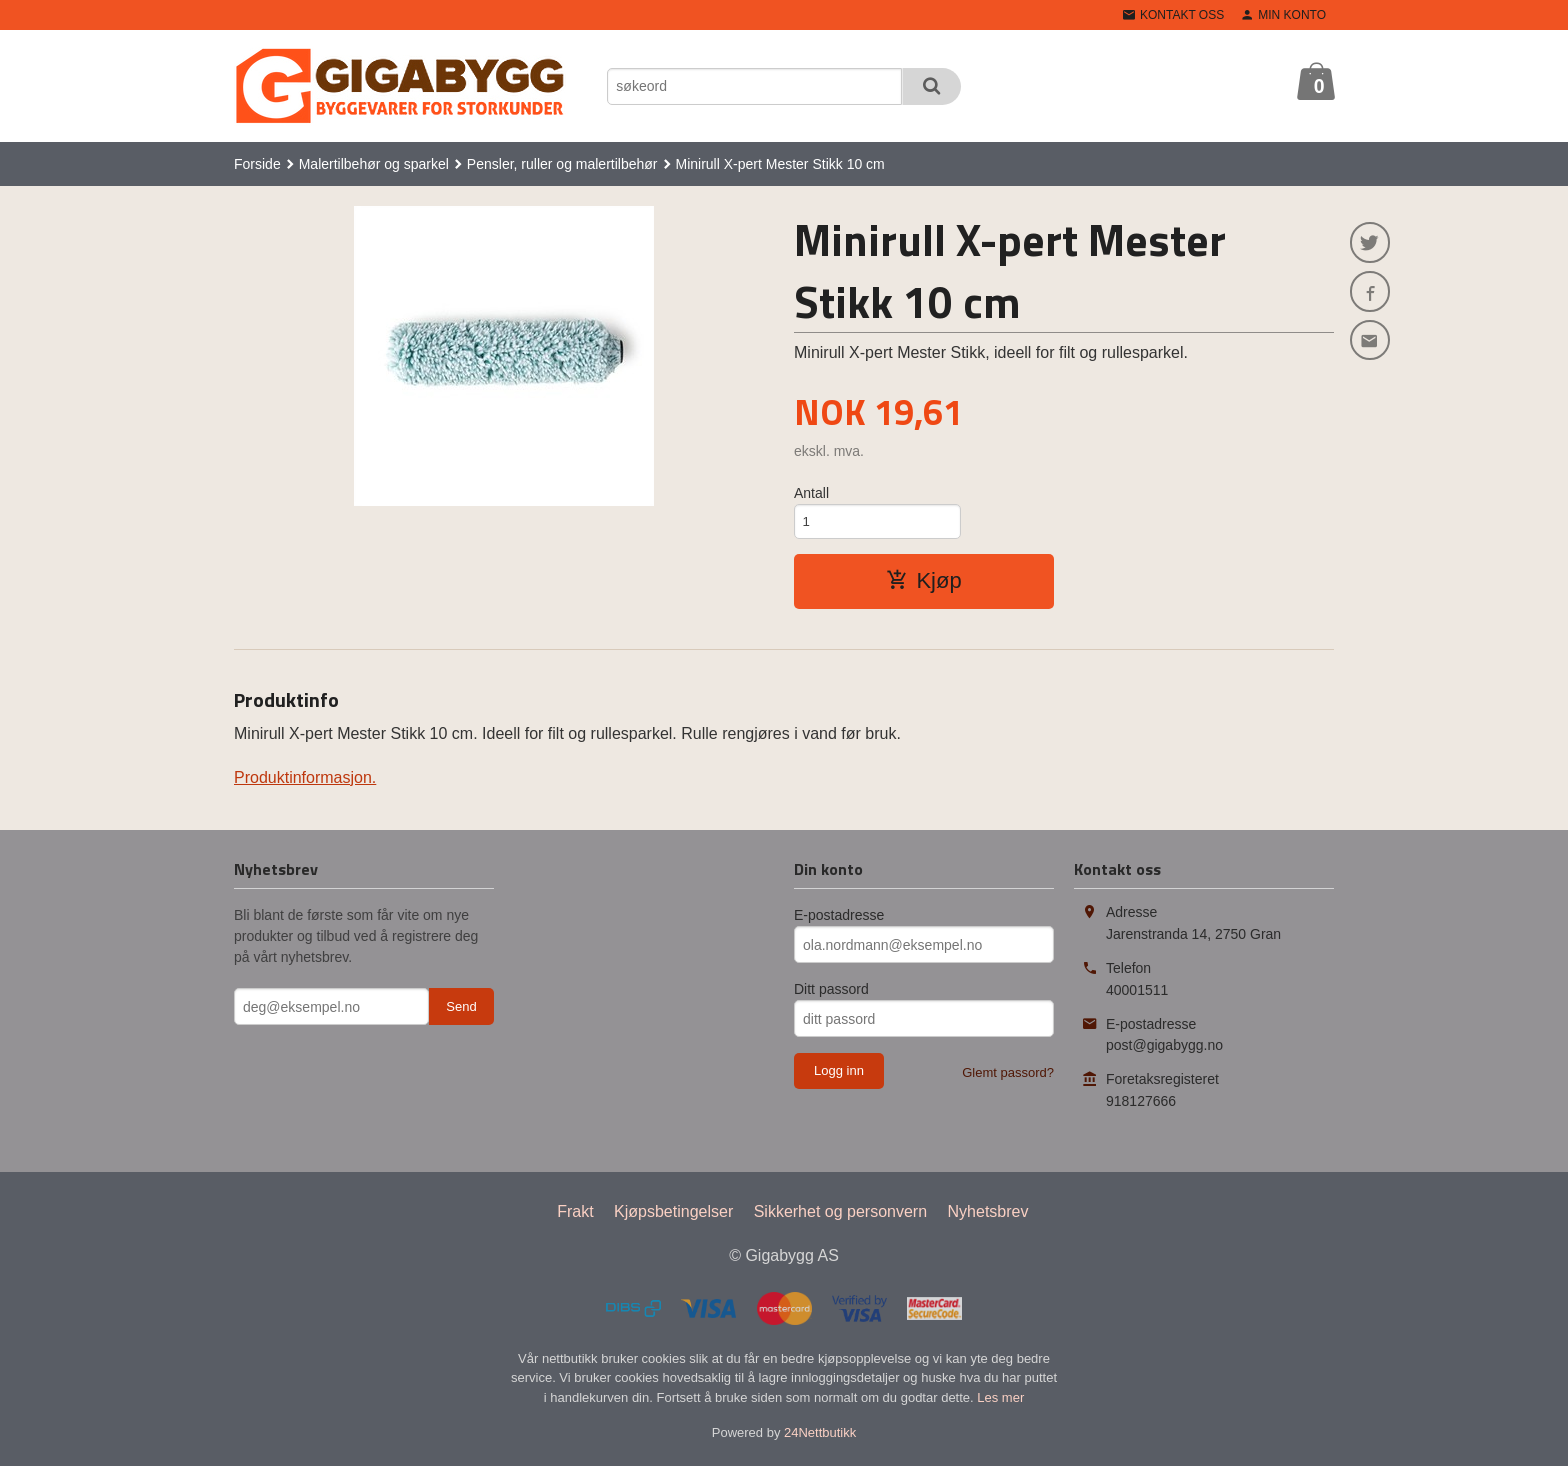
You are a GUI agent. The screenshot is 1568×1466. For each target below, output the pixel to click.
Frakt (575, 1214)
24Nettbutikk (820, 1435)
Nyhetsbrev (988, 1214)
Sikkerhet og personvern (840, 1214)
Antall (811, 493)
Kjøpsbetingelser (673, 1214)
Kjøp (923, 583)
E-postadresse (839, 918)
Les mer (1000, 1400)
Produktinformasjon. (305, 780)
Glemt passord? (1008, 1075)
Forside (257, 164)
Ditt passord (831, 992)
